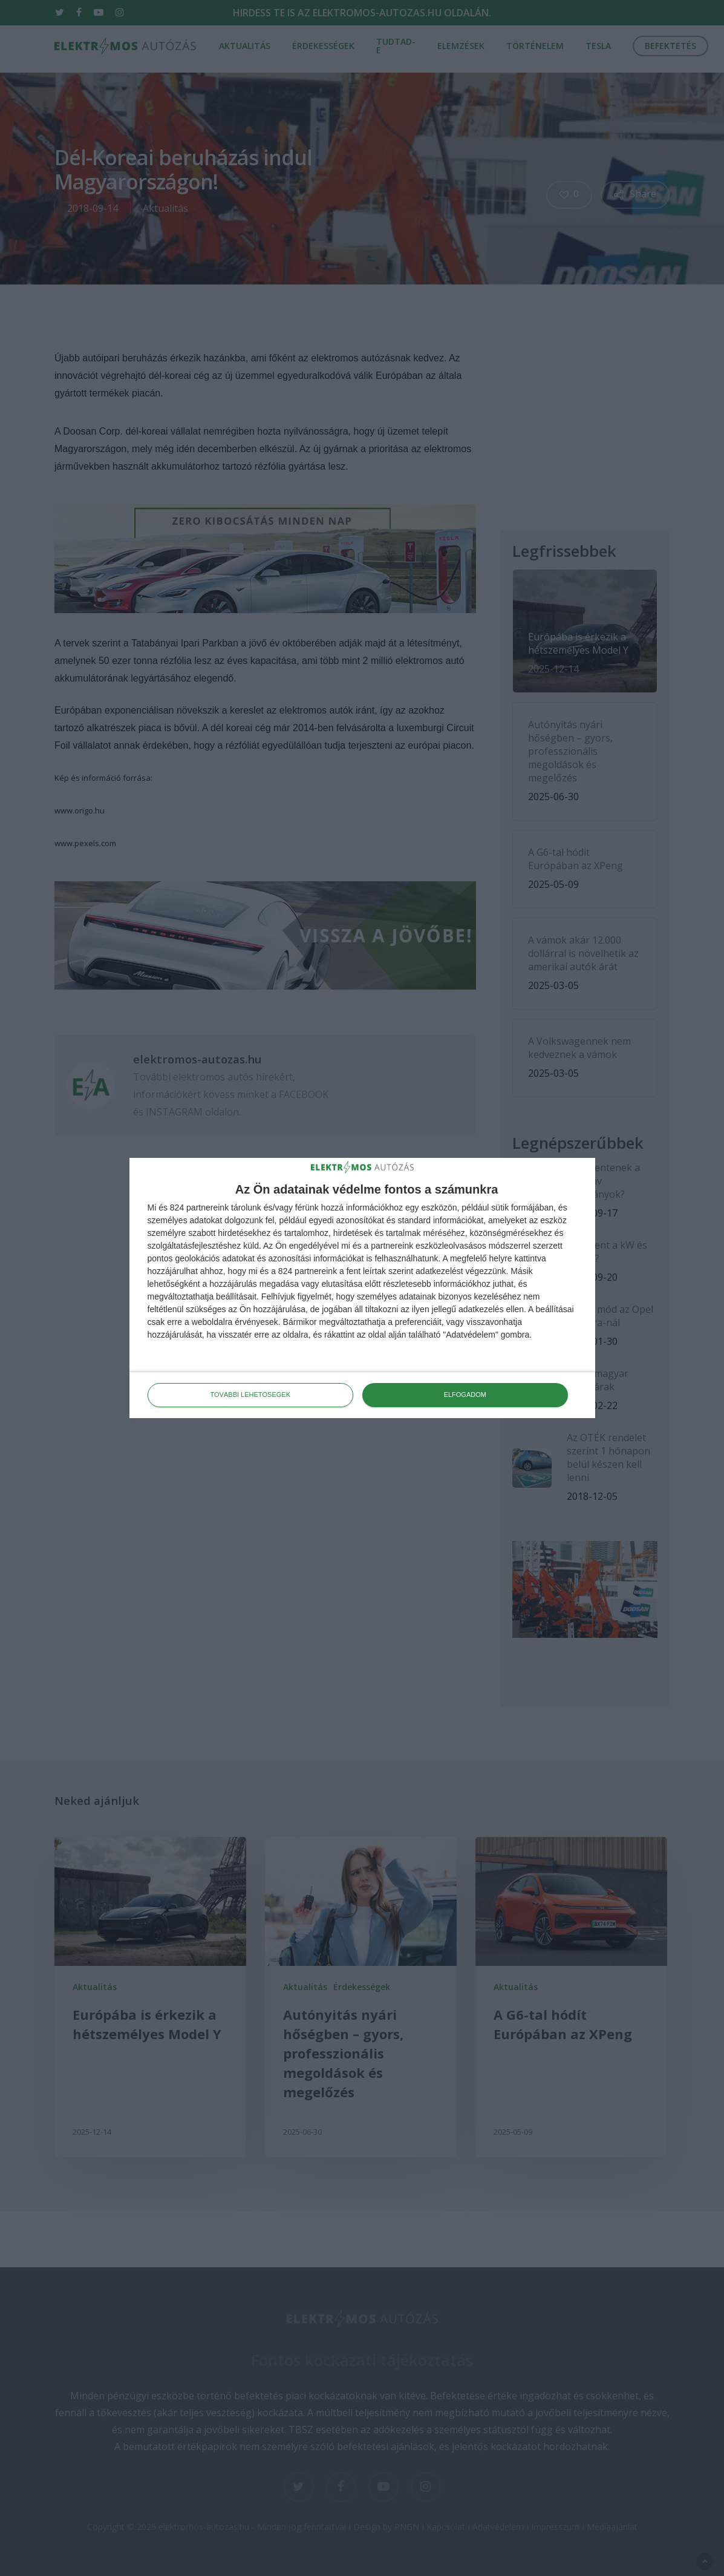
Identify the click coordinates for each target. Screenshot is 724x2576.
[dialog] (362, 1288)
